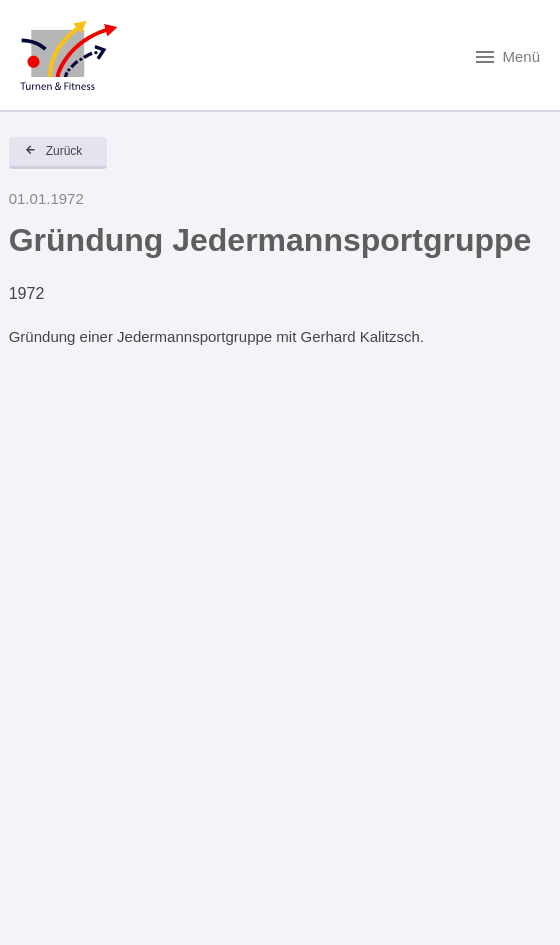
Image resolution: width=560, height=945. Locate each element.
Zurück (64, 151)
